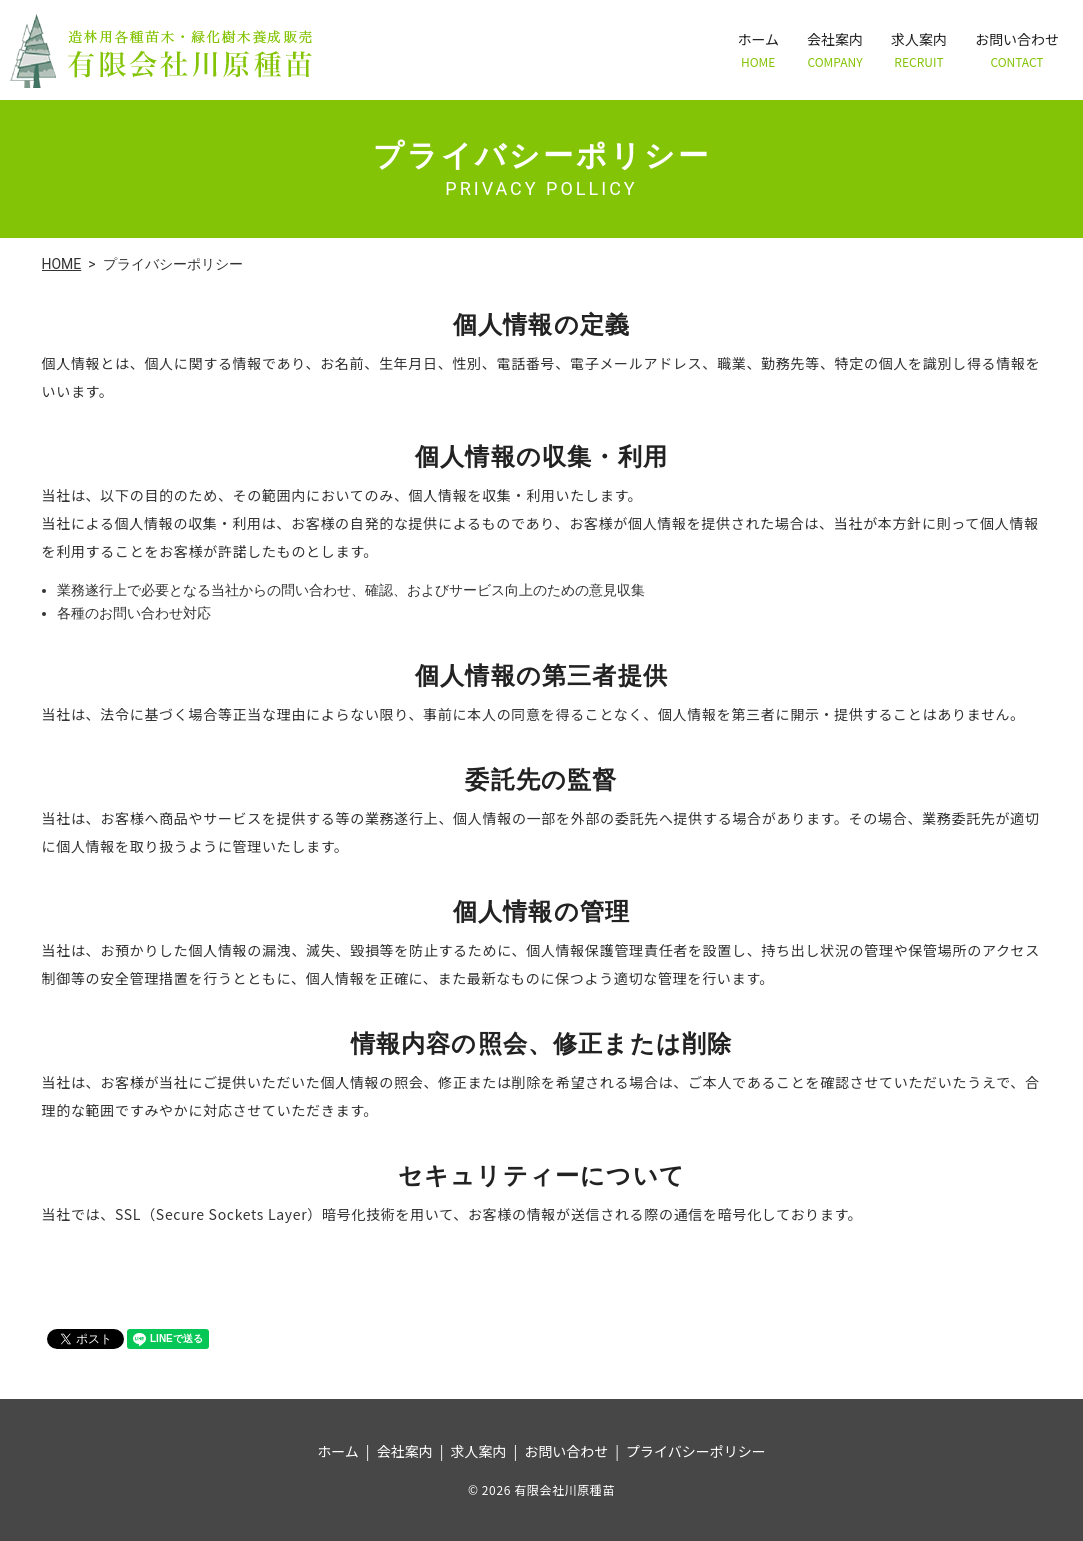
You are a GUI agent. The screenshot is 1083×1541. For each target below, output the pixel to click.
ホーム (758, 49)
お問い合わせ (1017, 49)
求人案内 (919, 49)
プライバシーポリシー (696, 1451)
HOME (62, 264)
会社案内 (835, 49)
